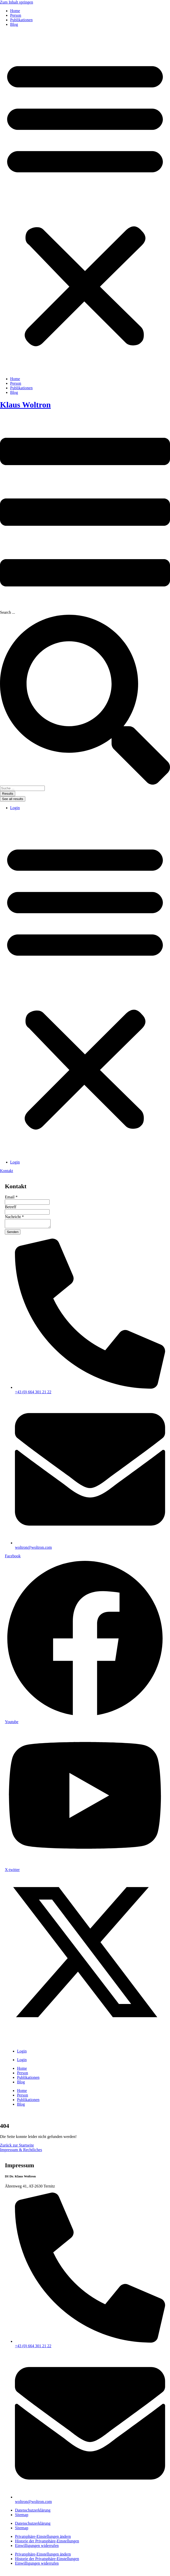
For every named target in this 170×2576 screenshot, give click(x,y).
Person (15, 15)
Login (15, 808)
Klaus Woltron (25, 404)
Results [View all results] (7, 793)
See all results (12, 799)
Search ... (7, 612)
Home (15, 11)
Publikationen (21, 20)
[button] (85, 202)
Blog (14, 24)
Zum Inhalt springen (16, 2)
